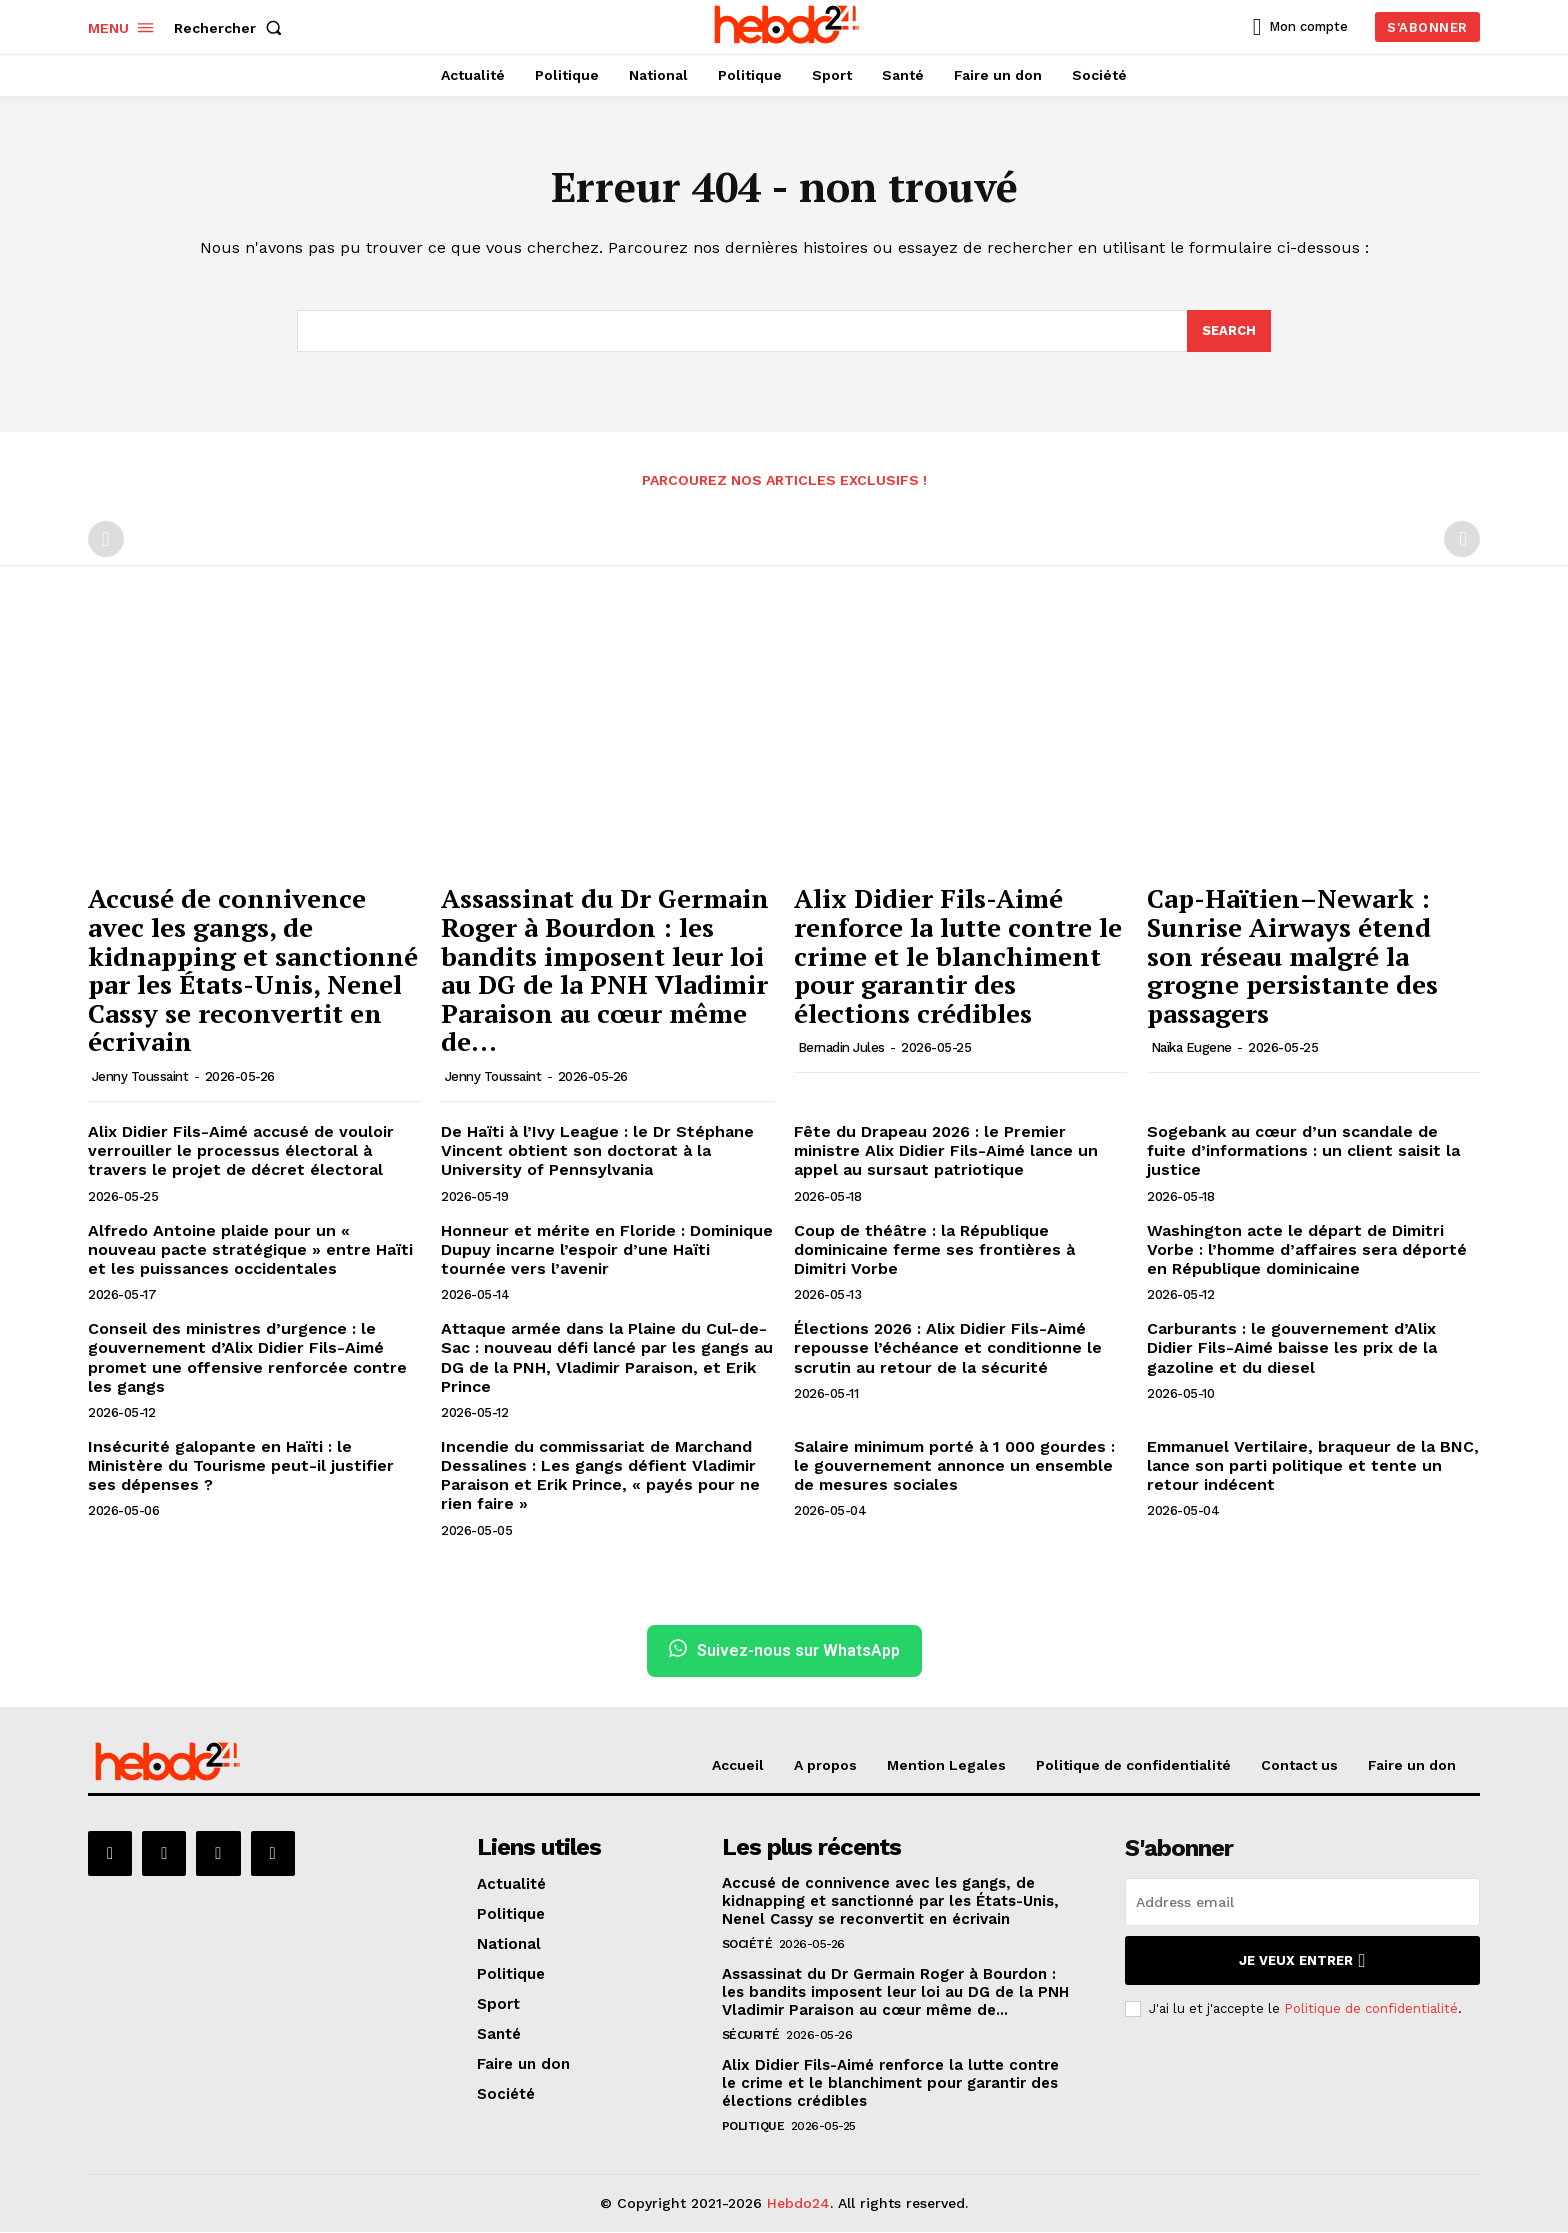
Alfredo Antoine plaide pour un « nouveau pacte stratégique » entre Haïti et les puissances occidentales (250, 1249)
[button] (232, 28)
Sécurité (751, 2036)
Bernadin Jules (841, 1048)
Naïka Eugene (1191, 1048)
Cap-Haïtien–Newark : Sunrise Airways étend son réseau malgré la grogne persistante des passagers (1292, 956)
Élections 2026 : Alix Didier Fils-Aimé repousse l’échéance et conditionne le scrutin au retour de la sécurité (948, 1348)
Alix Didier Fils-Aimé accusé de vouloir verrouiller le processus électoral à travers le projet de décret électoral (241, 1151)
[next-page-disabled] (1462, 540)
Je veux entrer (1302, 1961)
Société (747, 1945)
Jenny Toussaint (140, 1077)
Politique (753, 2127)
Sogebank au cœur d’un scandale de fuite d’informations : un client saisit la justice (1303, 1151)
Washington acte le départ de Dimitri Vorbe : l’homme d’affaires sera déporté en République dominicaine (1307, 1249)
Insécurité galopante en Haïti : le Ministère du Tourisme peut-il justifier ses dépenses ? (241, 1465)
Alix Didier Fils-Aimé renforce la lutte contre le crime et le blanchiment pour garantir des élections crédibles (958, 956)
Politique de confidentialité (1371, 2009)
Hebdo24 (798, 2204)
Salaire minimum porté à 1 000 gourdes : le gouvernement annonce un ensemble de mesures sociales (954, 1465)
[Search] (1229, 331)
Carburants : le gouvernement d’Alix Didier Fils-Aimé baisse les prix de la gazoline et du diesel (1292, 1348)
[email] (1302, 1903)
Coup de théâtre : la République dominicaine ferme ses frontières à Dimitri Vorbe (934, 1249)
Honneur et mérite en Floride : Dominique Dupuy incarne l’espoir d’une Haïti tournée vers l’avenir (607, 1249)
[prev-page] (106, 540)
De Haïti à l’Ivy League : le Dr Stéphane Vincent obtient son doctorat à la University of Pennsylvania (597, 1151)
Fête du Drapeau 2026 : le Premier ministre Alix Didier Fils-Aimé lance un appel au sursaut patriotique (946, 1151)
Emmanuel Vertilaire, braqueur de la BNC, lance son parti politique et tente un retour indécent (1313, 1465)
